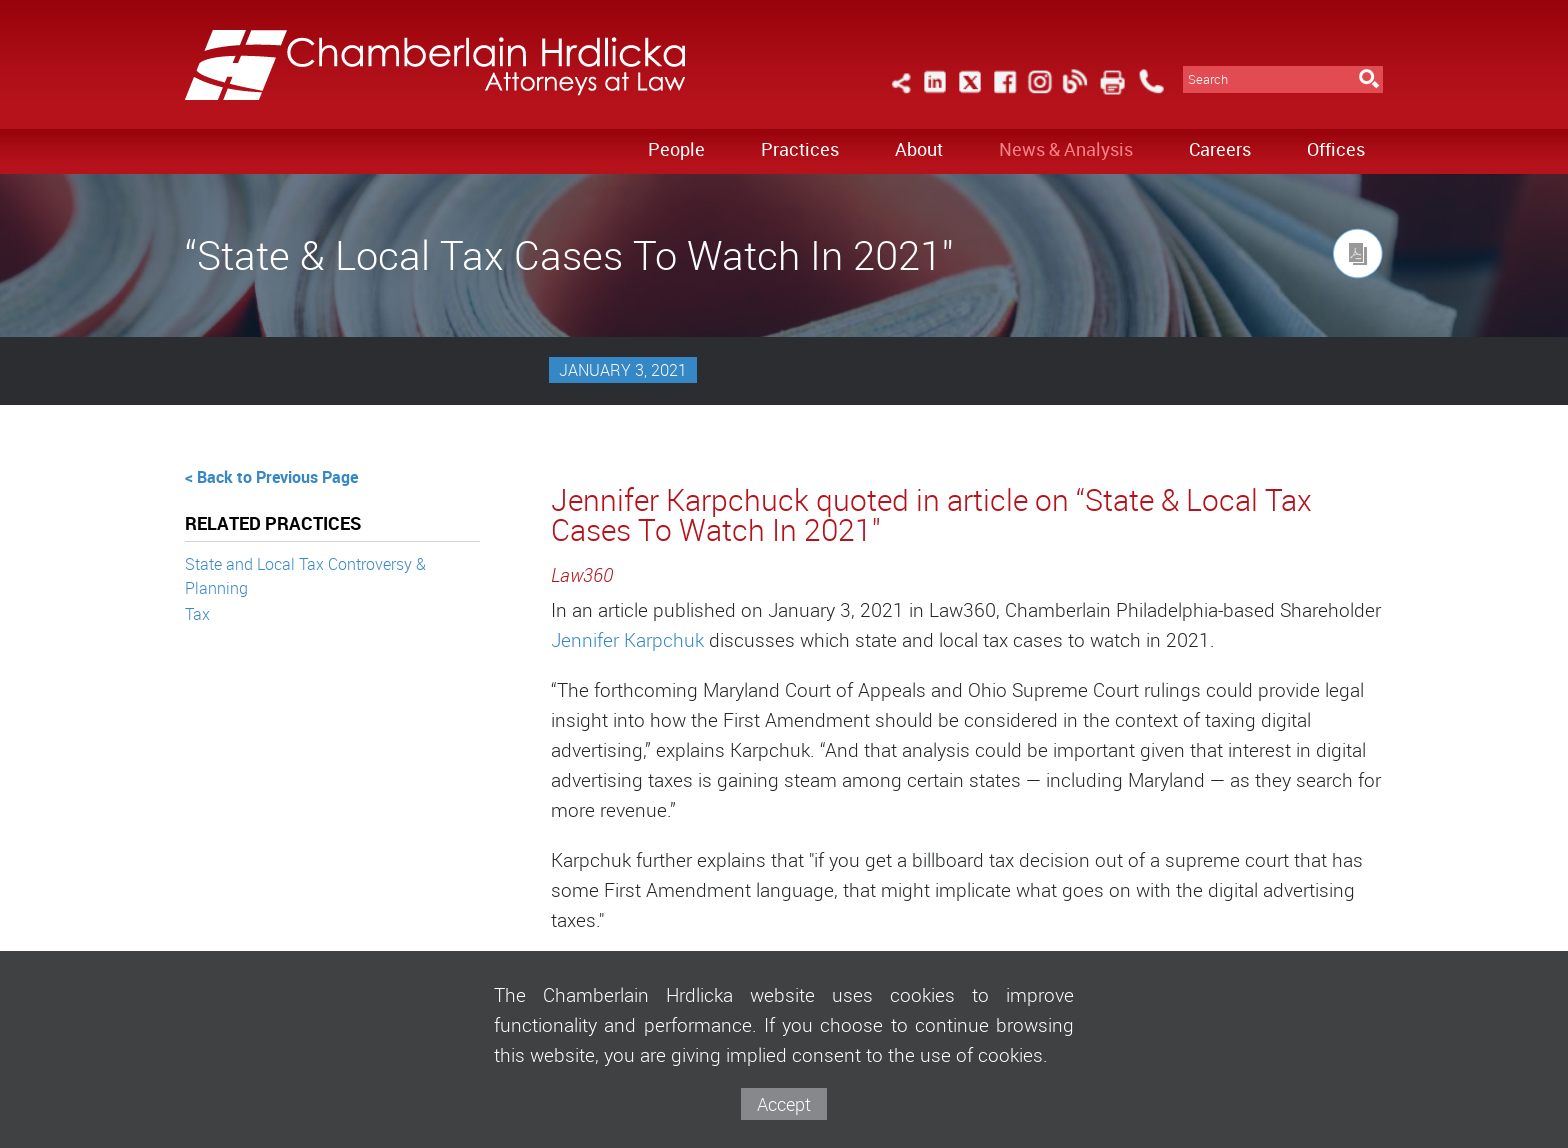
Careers (1220, 149)
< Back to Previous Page (271, 477)
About (919, 149)
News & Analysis (1066, 149)
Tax (197, 614)
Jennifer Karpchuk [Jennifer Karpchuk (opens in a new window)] (627, 640)
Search (1208, 79)
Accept (784, 1104)
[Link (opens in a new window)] (935, 93)
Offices (1336, 149)
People (676, 149)
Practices (800, 149)
